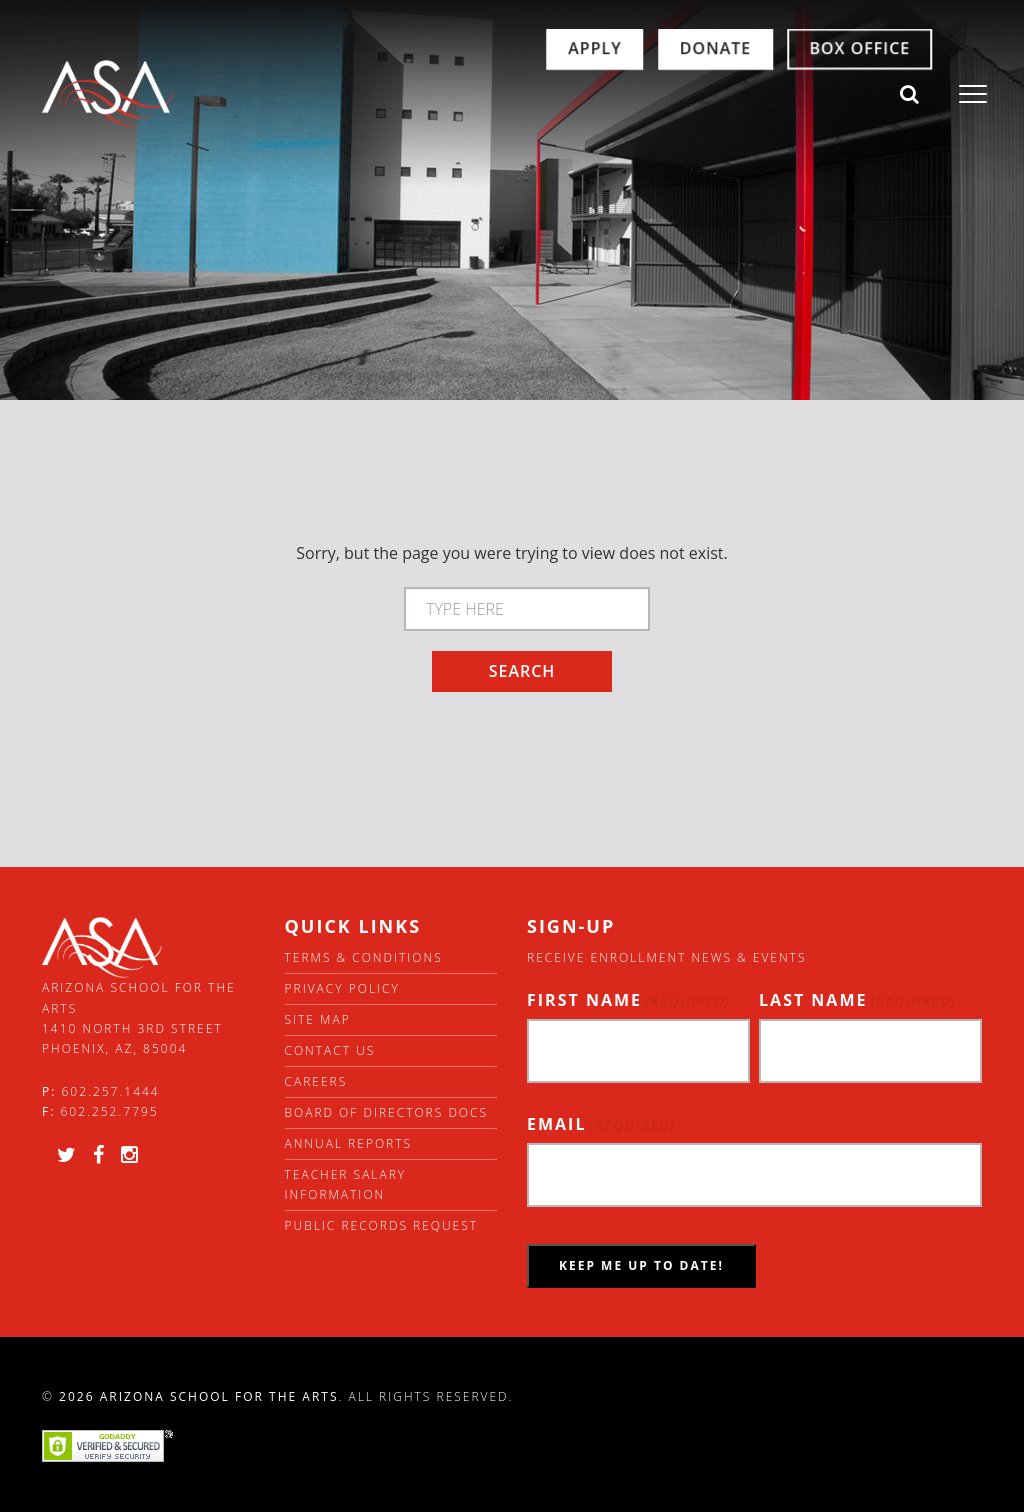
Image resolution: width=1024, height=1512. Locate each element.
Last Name (858, 1000)
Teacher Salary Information (346, 1184)
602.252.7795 (109, 1111)
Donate (635, 95)
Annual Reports (349, 1143)
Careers (316, 1081)
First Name (629, 1000)
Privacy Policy (342, 988)
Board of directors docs (387, 1112)
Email (601, 1124)
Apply (514, 95)
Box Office (779, 95)
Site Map (318, 1019)
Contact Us (330, 1050)
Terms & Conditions (364, 957)
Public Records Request (382, 1225)
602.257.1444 (111, 1091)
